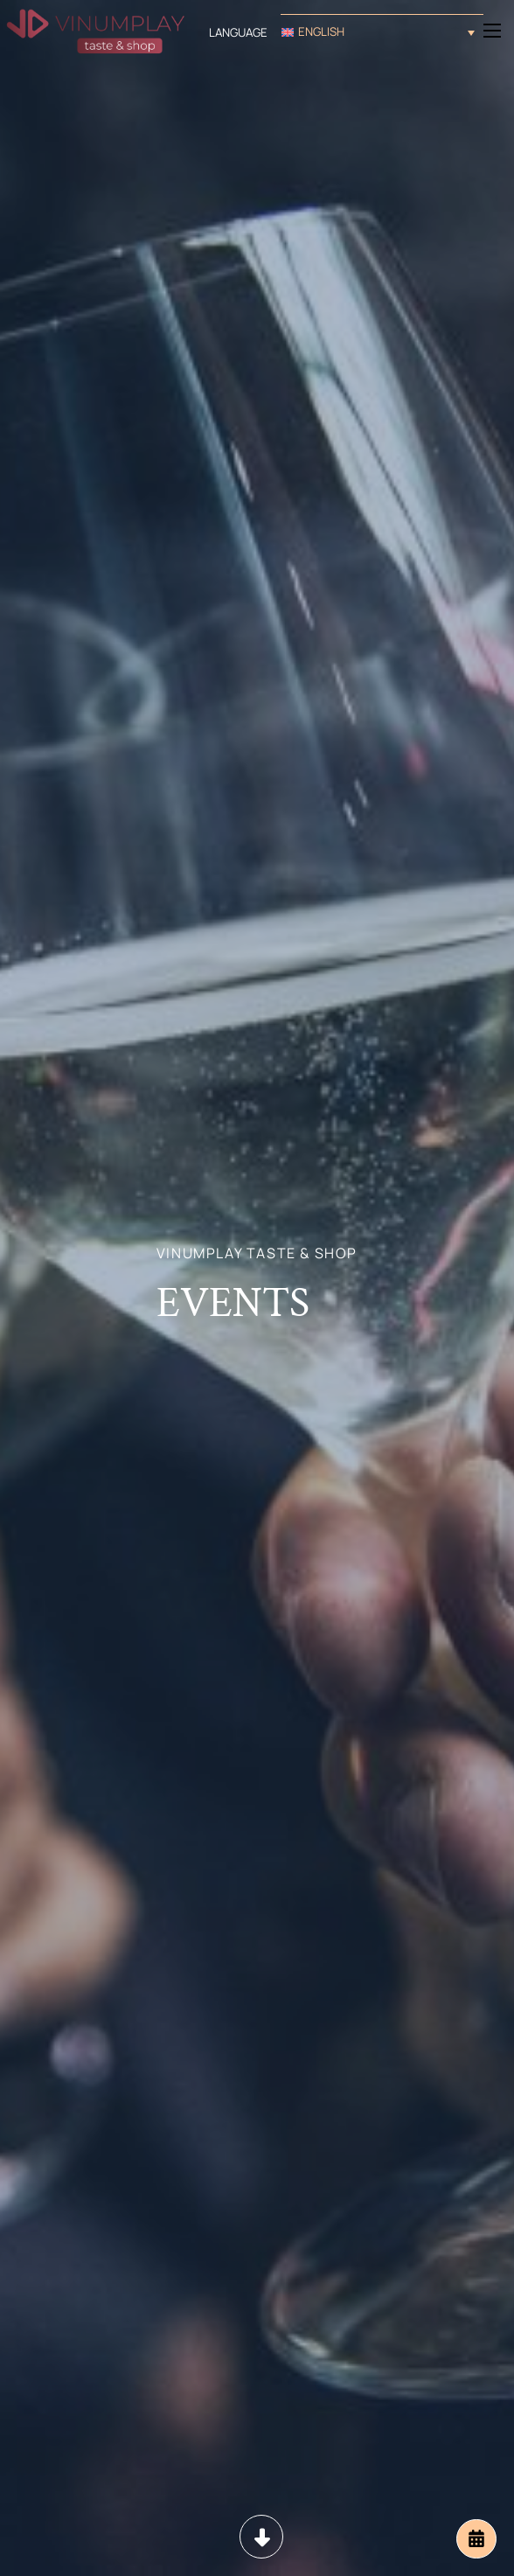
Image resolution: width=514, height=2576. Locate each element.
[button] (382, 32)
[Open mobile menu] (492, 31)
